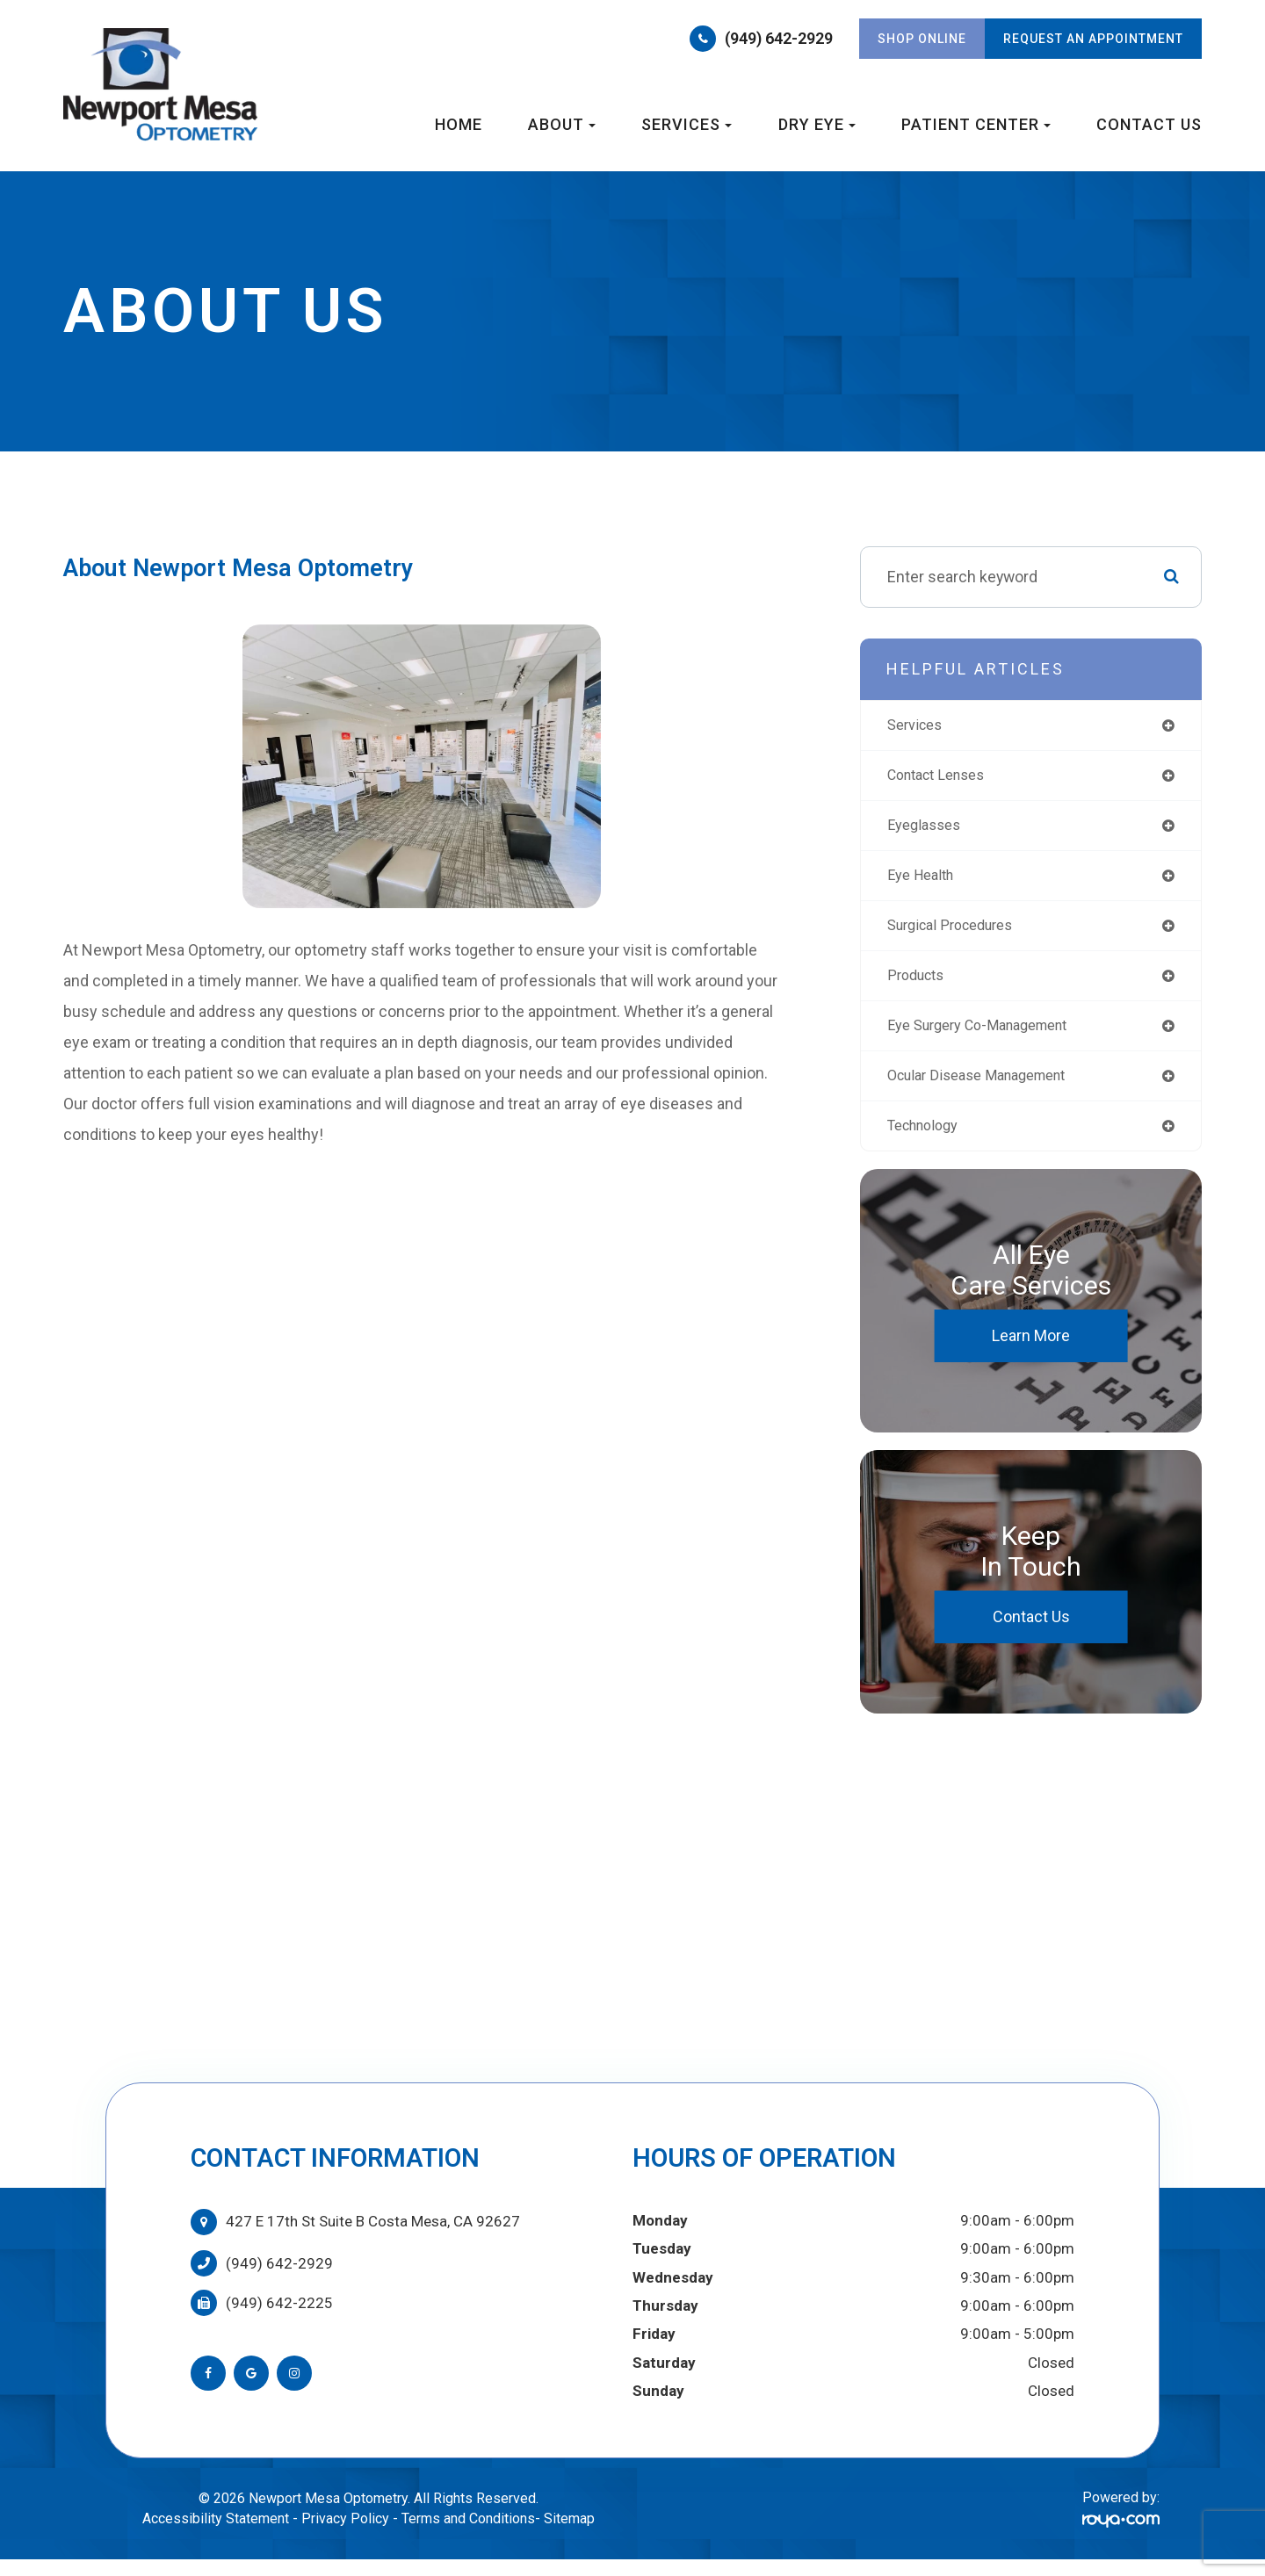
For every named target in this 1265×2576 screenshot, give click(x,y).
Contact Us (1149, 124)
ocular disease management (987, 1088)
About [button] (562, 124)
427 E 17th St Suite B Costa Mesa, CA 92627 (373, 2237)
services (918, 726)
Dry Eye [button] (817, 124)
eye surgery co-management (989, 1037)
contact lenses (942, 777)
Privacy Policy (345, 2534)
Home (458, 124)
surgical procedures (958, 933)
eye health (924, 881)
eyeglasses (927, 829)
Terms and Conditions (468, 2534)
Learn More (1031, 1351)
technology (928, 1140)
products (919, 985)
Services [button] (686, 124)
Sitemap (569, 2534)
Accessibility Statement (215, 2534)
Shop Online (922, 39)
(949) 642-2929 (779, 38)
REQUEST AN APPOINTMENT (1093, 39)
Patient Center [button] (976, 124)
